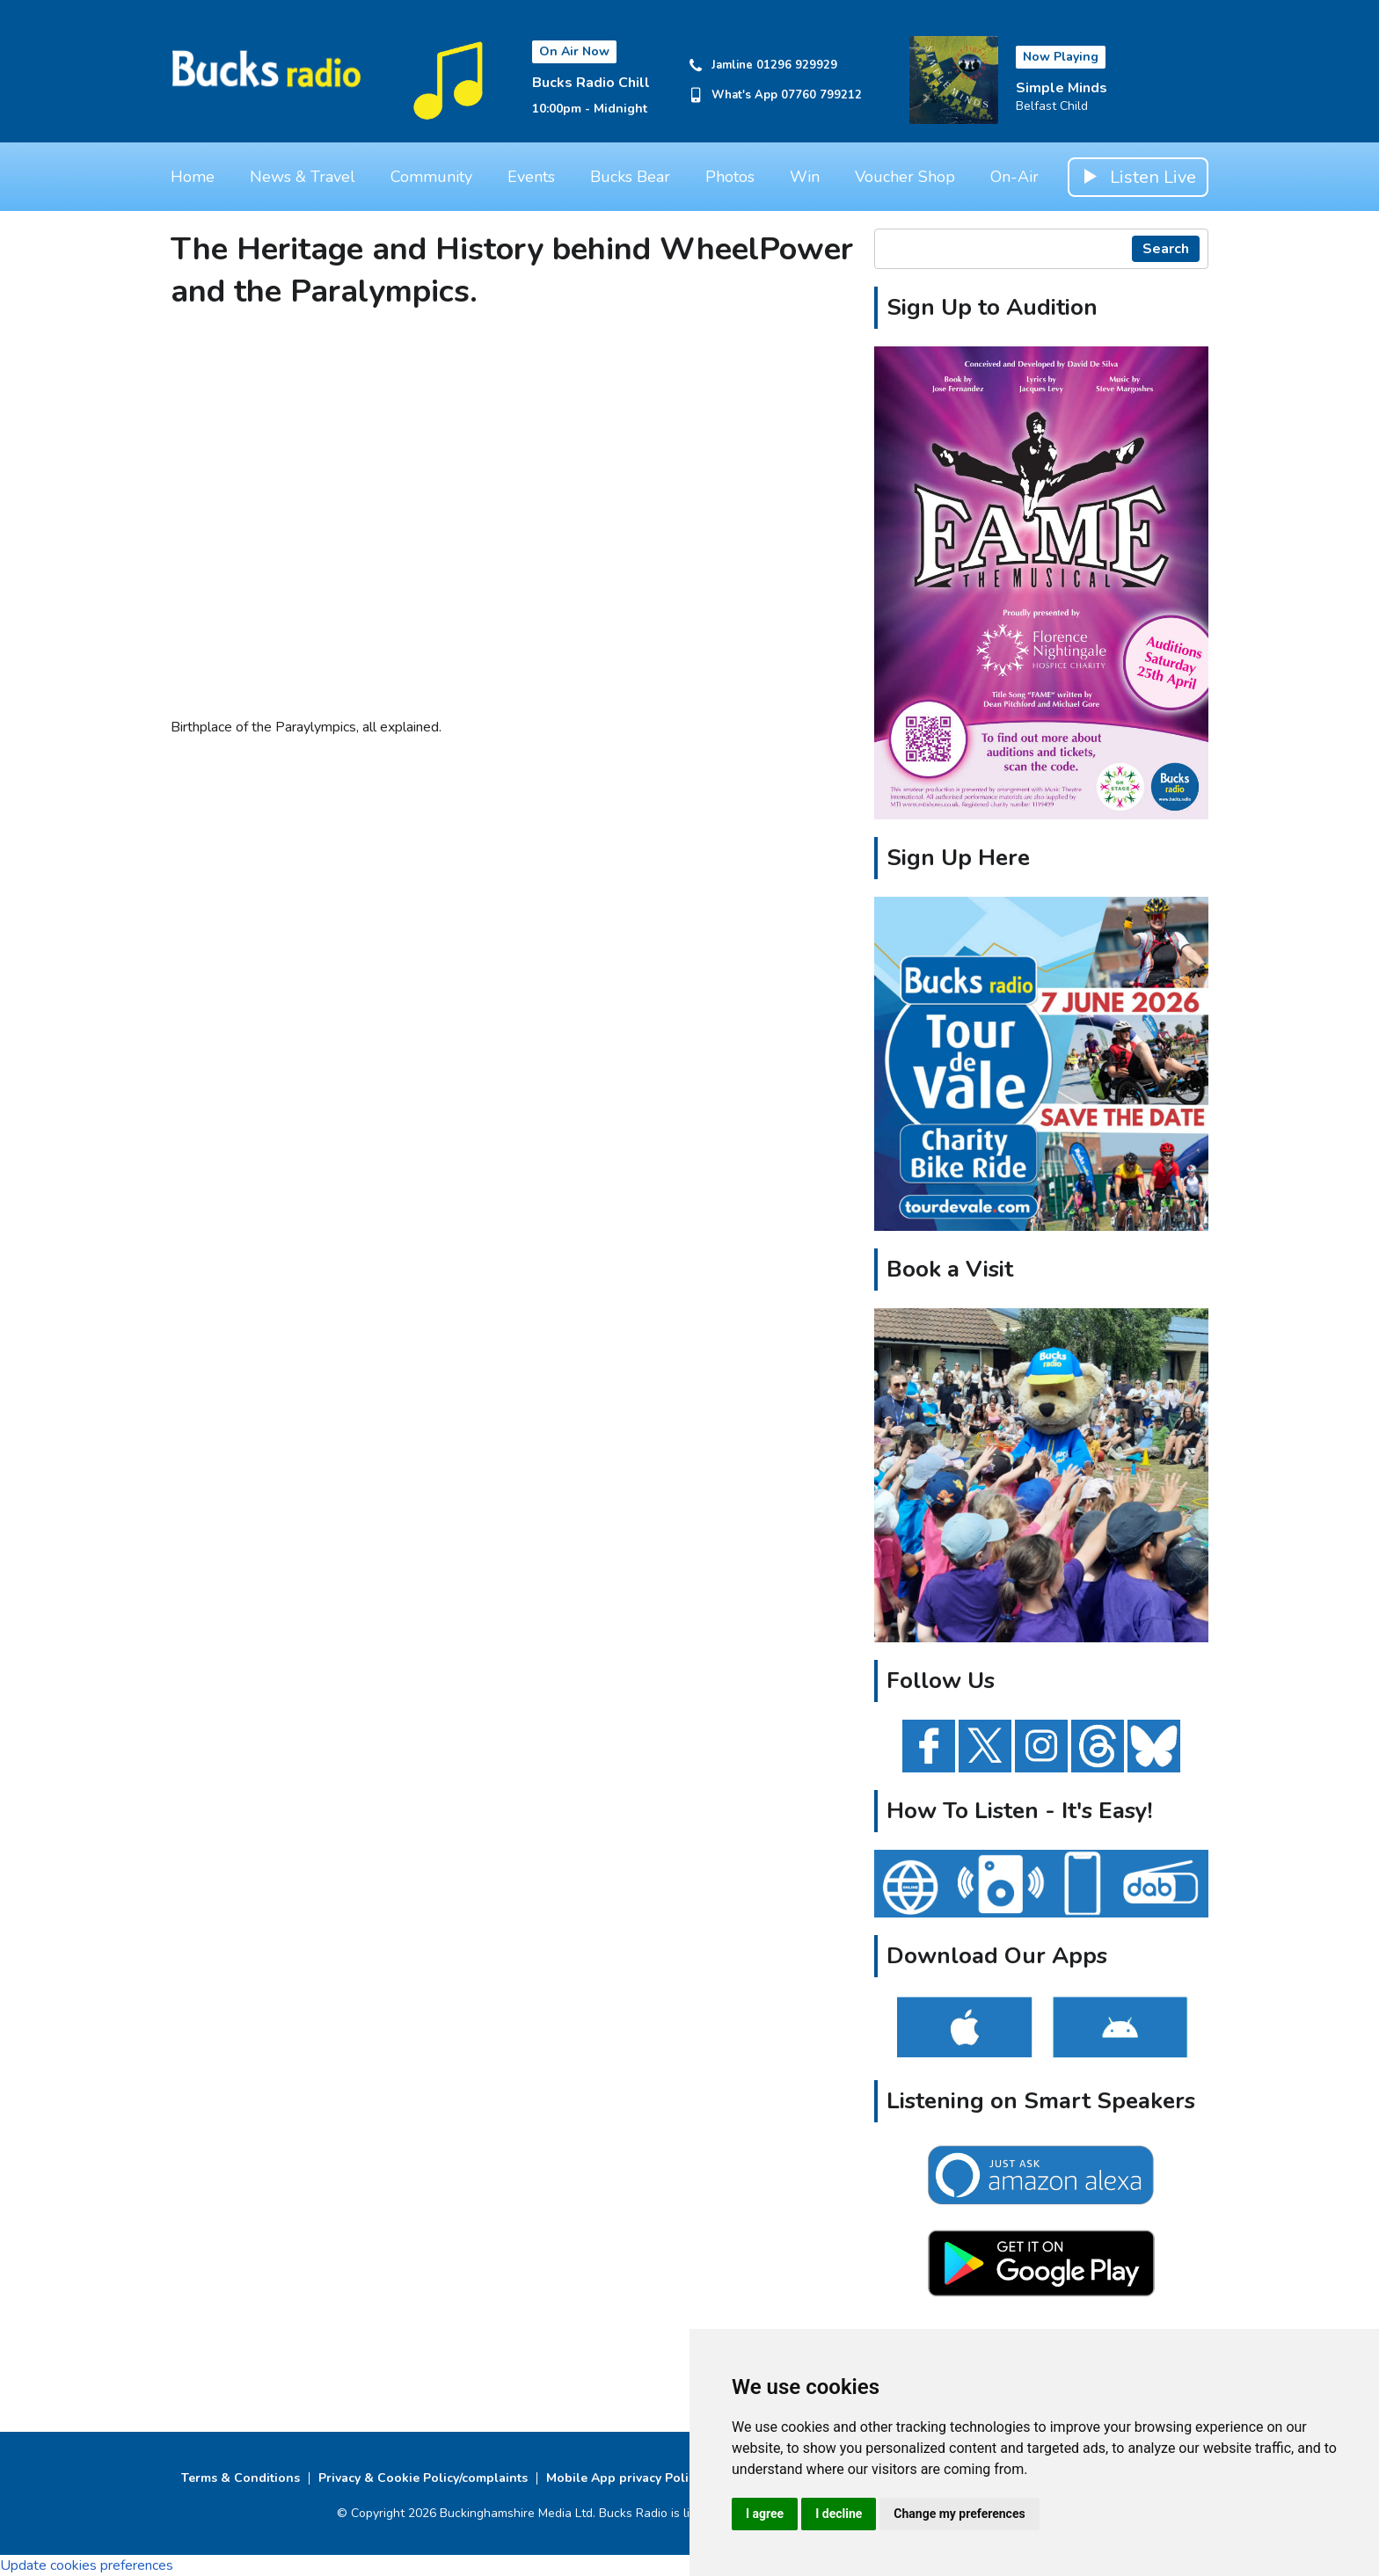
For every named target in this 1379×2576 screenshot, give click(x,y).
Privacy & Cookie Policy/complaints (423, 2478)
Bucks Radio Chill (591, 82)
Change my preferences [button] (959, 2514)
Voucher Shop (905, 176)
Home (193, 176)
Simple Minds (1061, 88)
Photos (730, 176)
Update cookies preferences (86, 2565)
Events (531, 176)
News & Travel (302, 176)
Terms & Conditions (240, 2478)
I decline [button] (838, 2514)
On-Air (1014, 176)
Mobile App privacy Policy (623, 2478)
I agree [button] (765, 2514)
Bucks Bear (630, 176)
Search (1165, 248)
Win (805, 176)
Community (431, 176)
